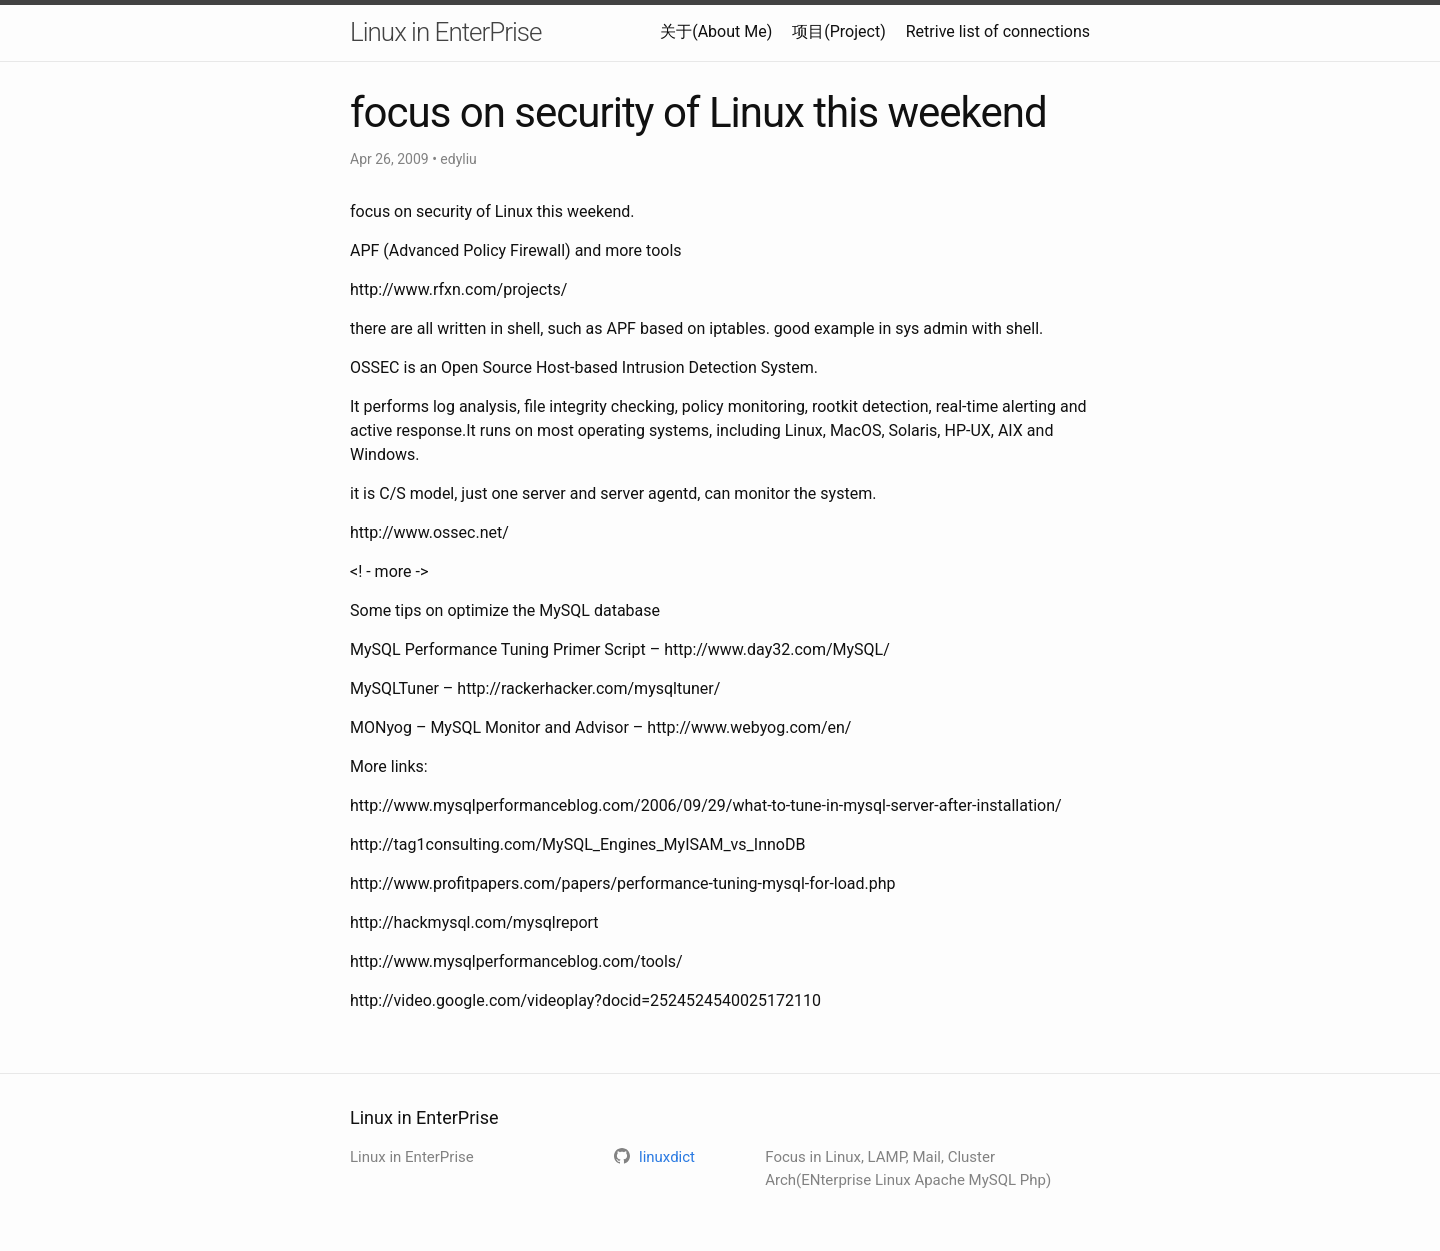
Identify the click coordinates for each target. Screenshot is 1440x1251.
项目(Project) (838, 31)
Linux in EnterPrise (445, 32)
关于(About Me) (716, 31)
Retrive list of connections (998, 31)
